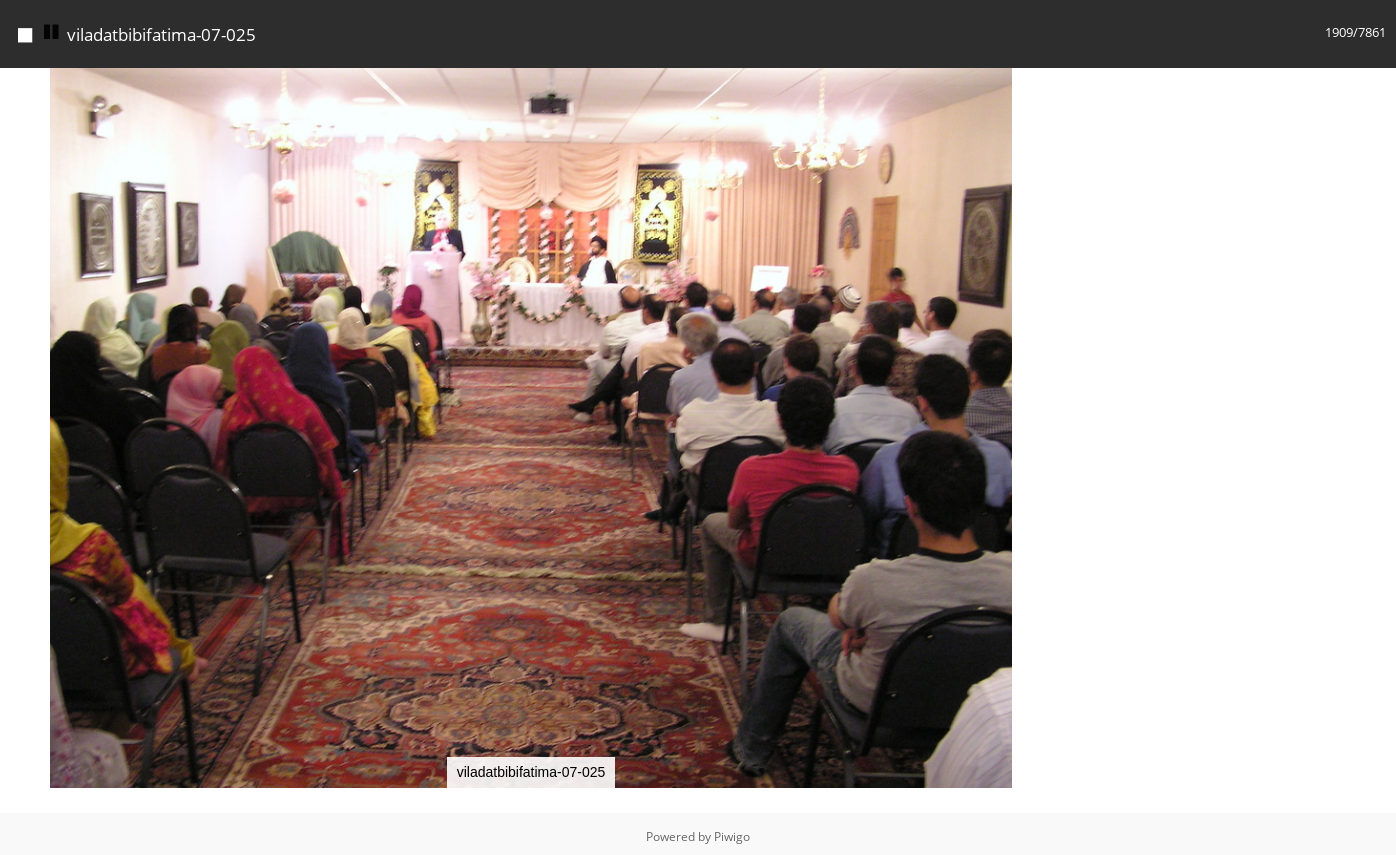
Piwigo (732, 831)
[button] (1044, 81)
